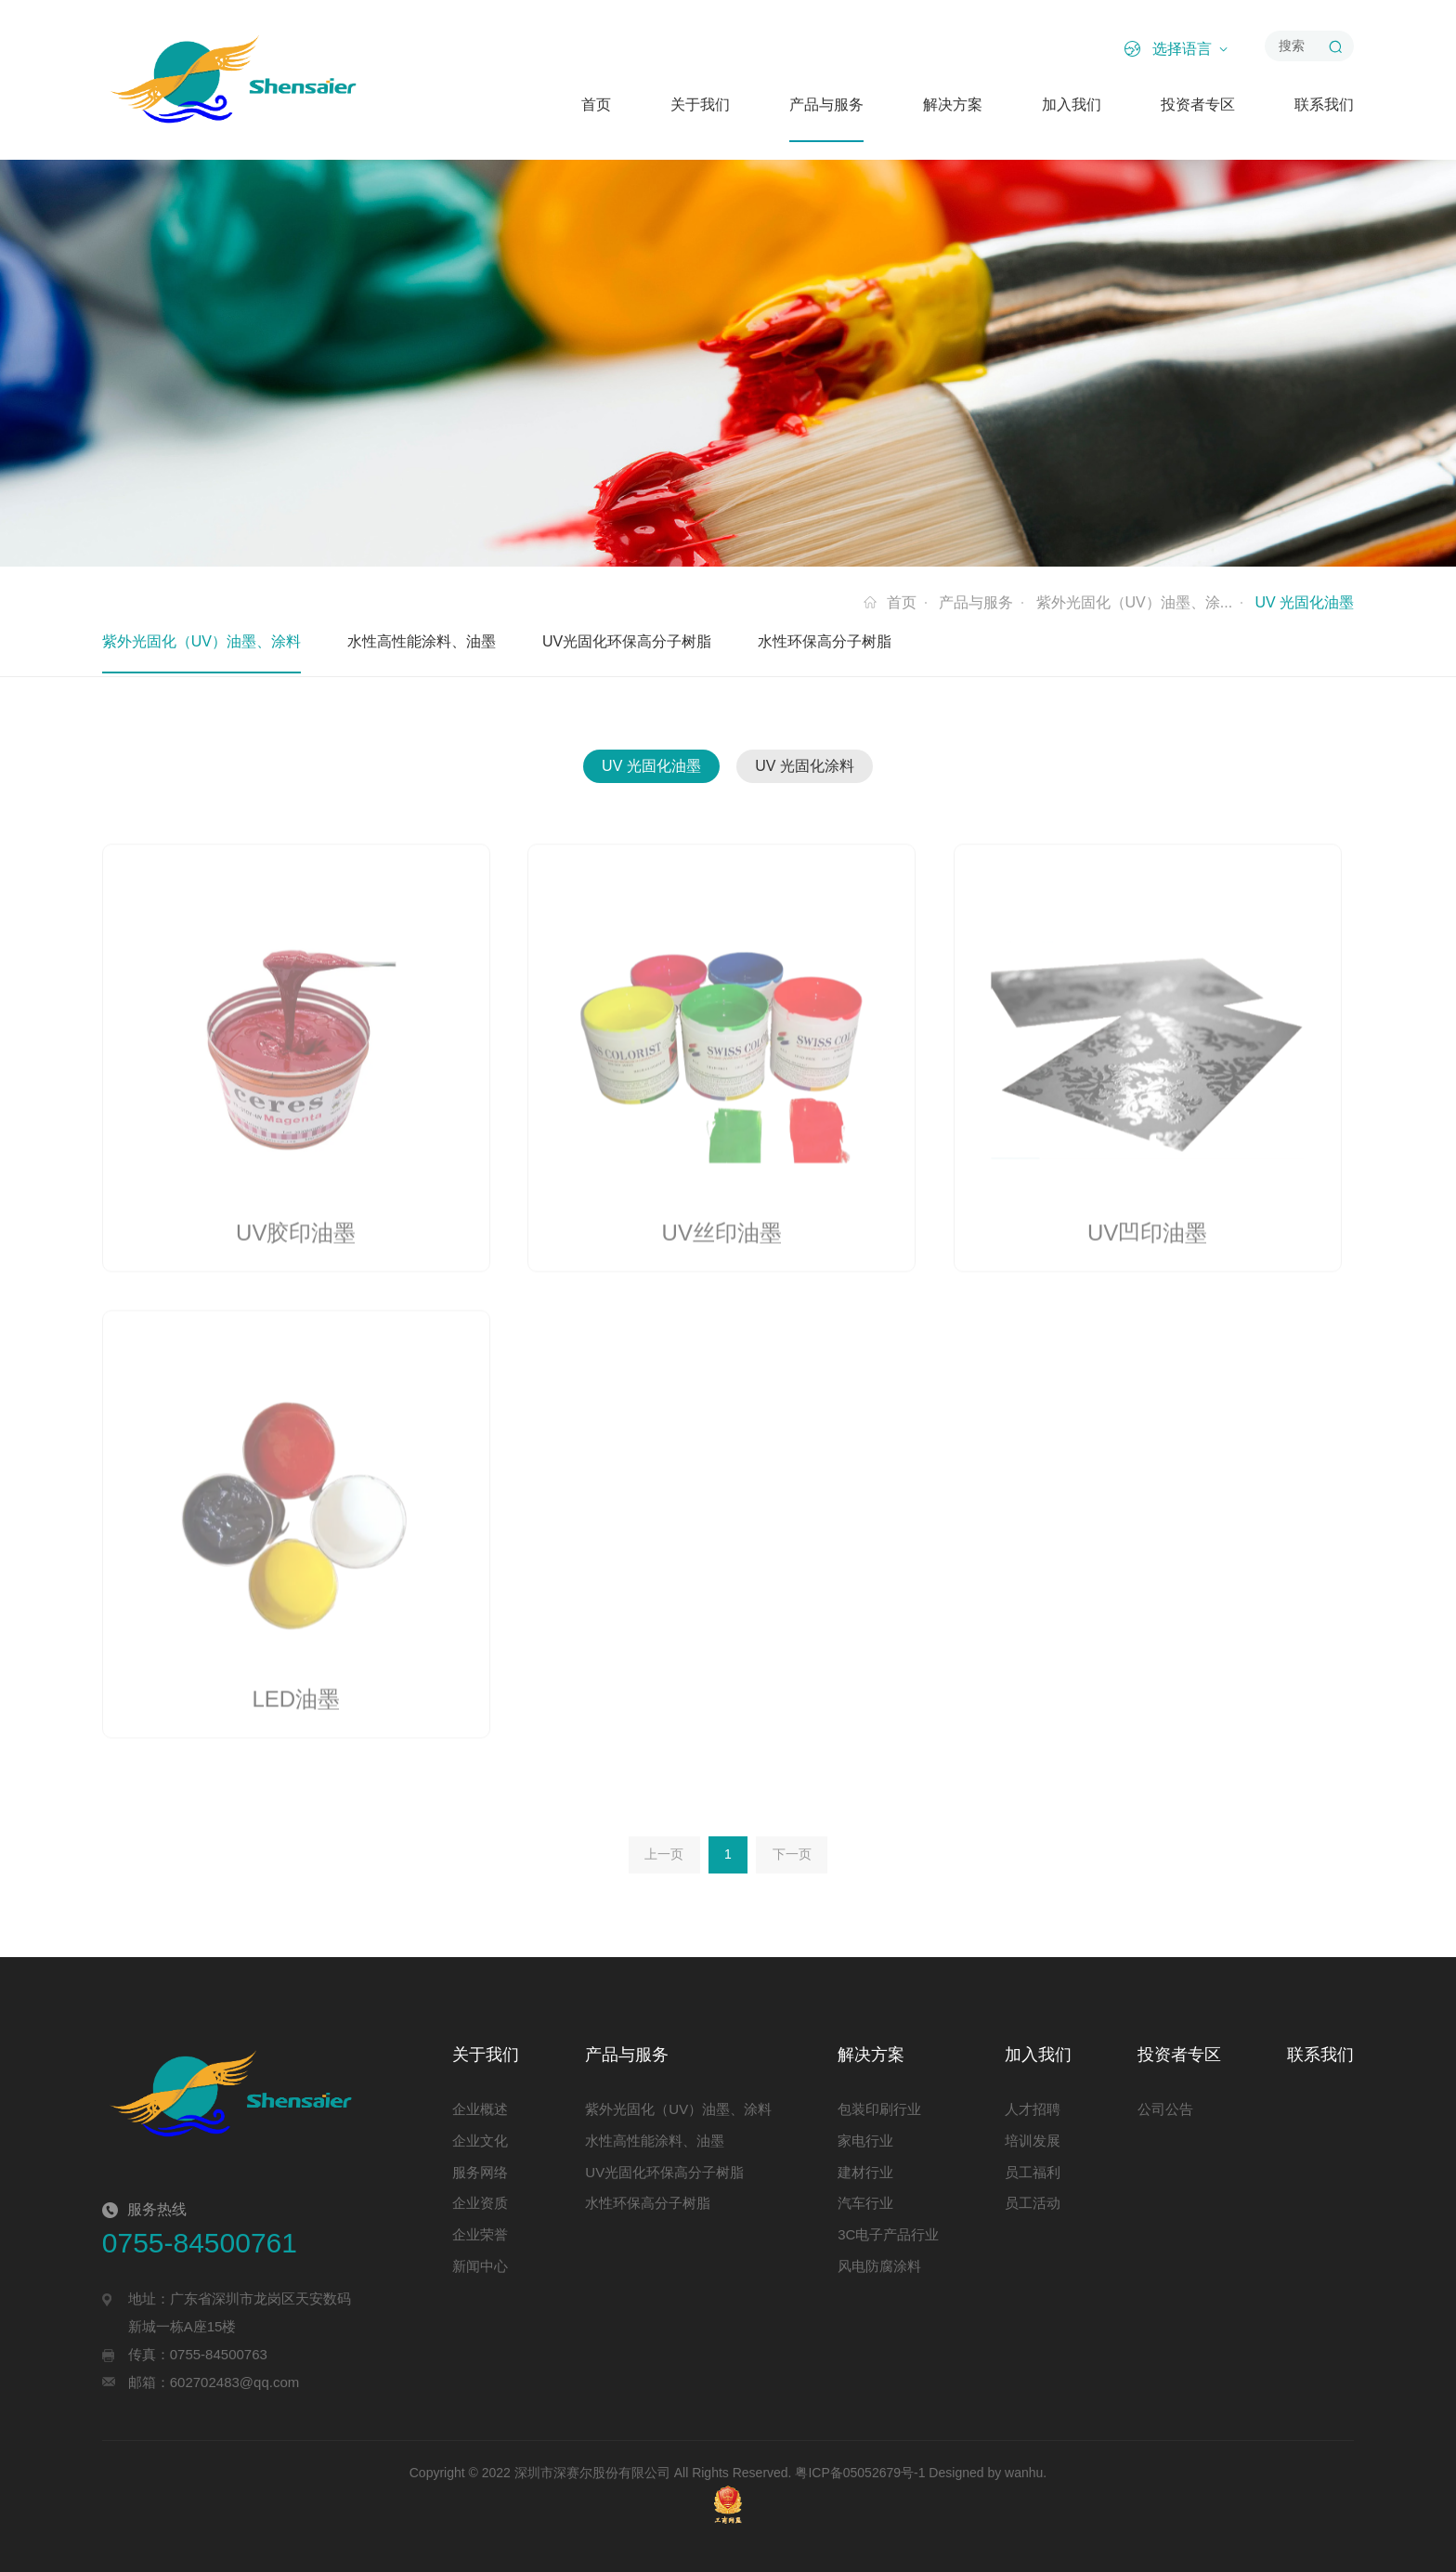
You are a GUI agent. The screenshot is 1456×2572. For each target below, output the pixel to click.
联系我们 (1324, 104)
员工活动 (1032, 2203)
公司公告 (1165, 2109)
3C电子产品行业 (888, 2234)
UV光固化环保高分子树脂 (626, 641)
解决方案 (952, 104)
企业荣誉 (480, 2234)
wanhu (1024, 2472)
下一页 (792, 1854)
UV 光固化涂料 (804, 766)
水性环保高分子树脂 (824, 641)
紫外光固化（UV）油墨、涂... (1134, 602)
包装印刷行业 (879, 2109)
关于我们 (700, 104)
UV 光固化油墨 (651, 766)
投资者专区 (1198, 104)
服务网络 (480, 2172)
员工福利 (1032, 2172)
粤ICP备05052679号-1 (860, 2472)
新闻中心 (480, 2266)
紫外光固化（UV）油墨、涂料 (201, 641)
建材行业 (865, 2172)
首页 (596, 104)
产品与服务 (826, 104)
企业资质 (480, 2203)
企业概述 (480, 2109)
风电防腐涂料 (879, 2266)
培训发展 (1032, 2140)
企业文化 (480, 2140)
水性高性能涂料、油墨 (421, 641)
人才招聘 (1032, 2109)
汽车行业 (865, 2203)
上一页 (663, 1854)
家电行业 (865, 2140)
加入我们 (1071, 104)
